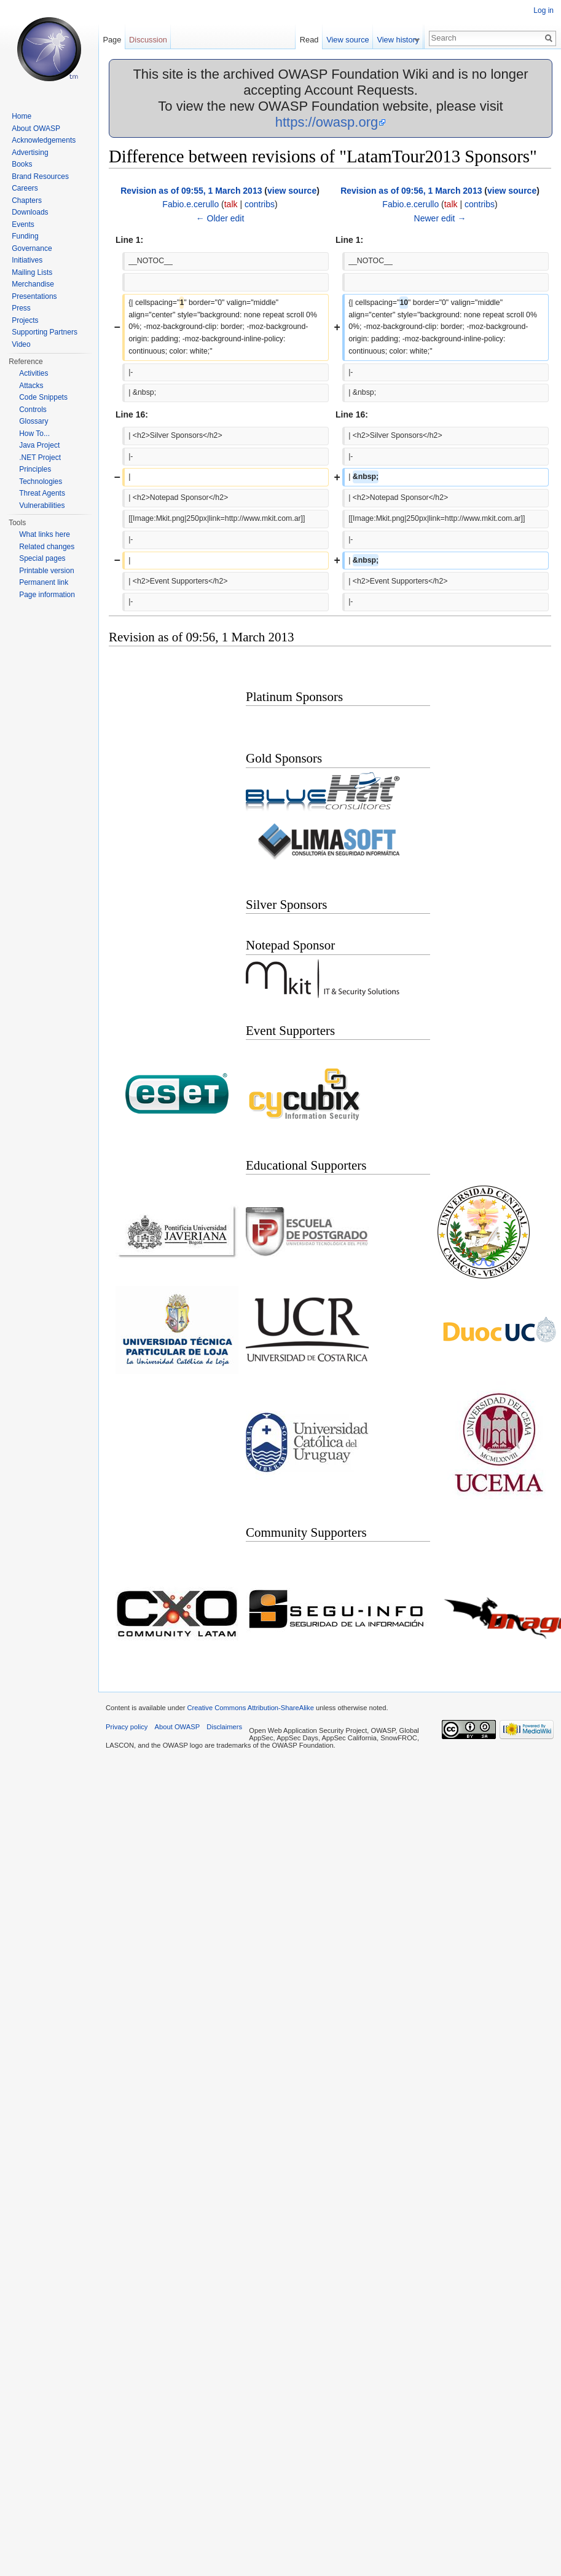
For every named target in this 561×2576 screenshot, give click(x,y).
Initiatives (27, 260)
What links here (44, 534)
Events (23, 224)
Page (112, 39)
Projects (25, 320)
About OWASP (36, 128)
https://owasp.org (327, 122)
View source (353, 39)
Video (21, 344)
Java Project (39, 445)
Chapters (27, 200)
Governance (32, 248)
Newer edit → (440, 218)
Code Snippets (43, 397)
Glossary (33, 421)
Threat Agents (42, 493)
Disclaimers (224, 1726)
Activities (33, 373)
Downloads (30, 212)
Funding (25, 236)
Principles (35, 469)
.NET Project (40, 457)
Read (314, 39)
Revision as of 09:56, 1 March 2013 (411, 191)
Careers (25, 188)
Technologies (40, 481)
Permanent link (43, 582)
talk (231, 204)
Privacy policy (126, 1726)
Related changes (46, 546)
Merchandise (33, 284)
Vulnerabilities (42, 505)
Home (21, 116)
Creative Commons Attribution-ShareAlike (250, 1707)
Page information (47, 594)
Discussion (148, 39)
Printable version (46, 570)
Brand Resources (40, 176)
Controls (33, 409)
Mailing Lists (32, 272)
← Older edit (220, 218)
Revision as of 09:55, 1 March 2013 (191, 191)
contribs (260, 204)
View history (403, 39)
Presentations (34, 296)
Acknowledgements (44, 140)
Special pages (42, 558)
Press (21, 308)
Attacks (31, 385)
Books (22, 164)
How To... (34, 433)
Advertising (30, 152)
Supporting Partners (44, 332)
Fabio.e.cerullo (190, 204)
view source (291, 191)
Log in (543, 10)
